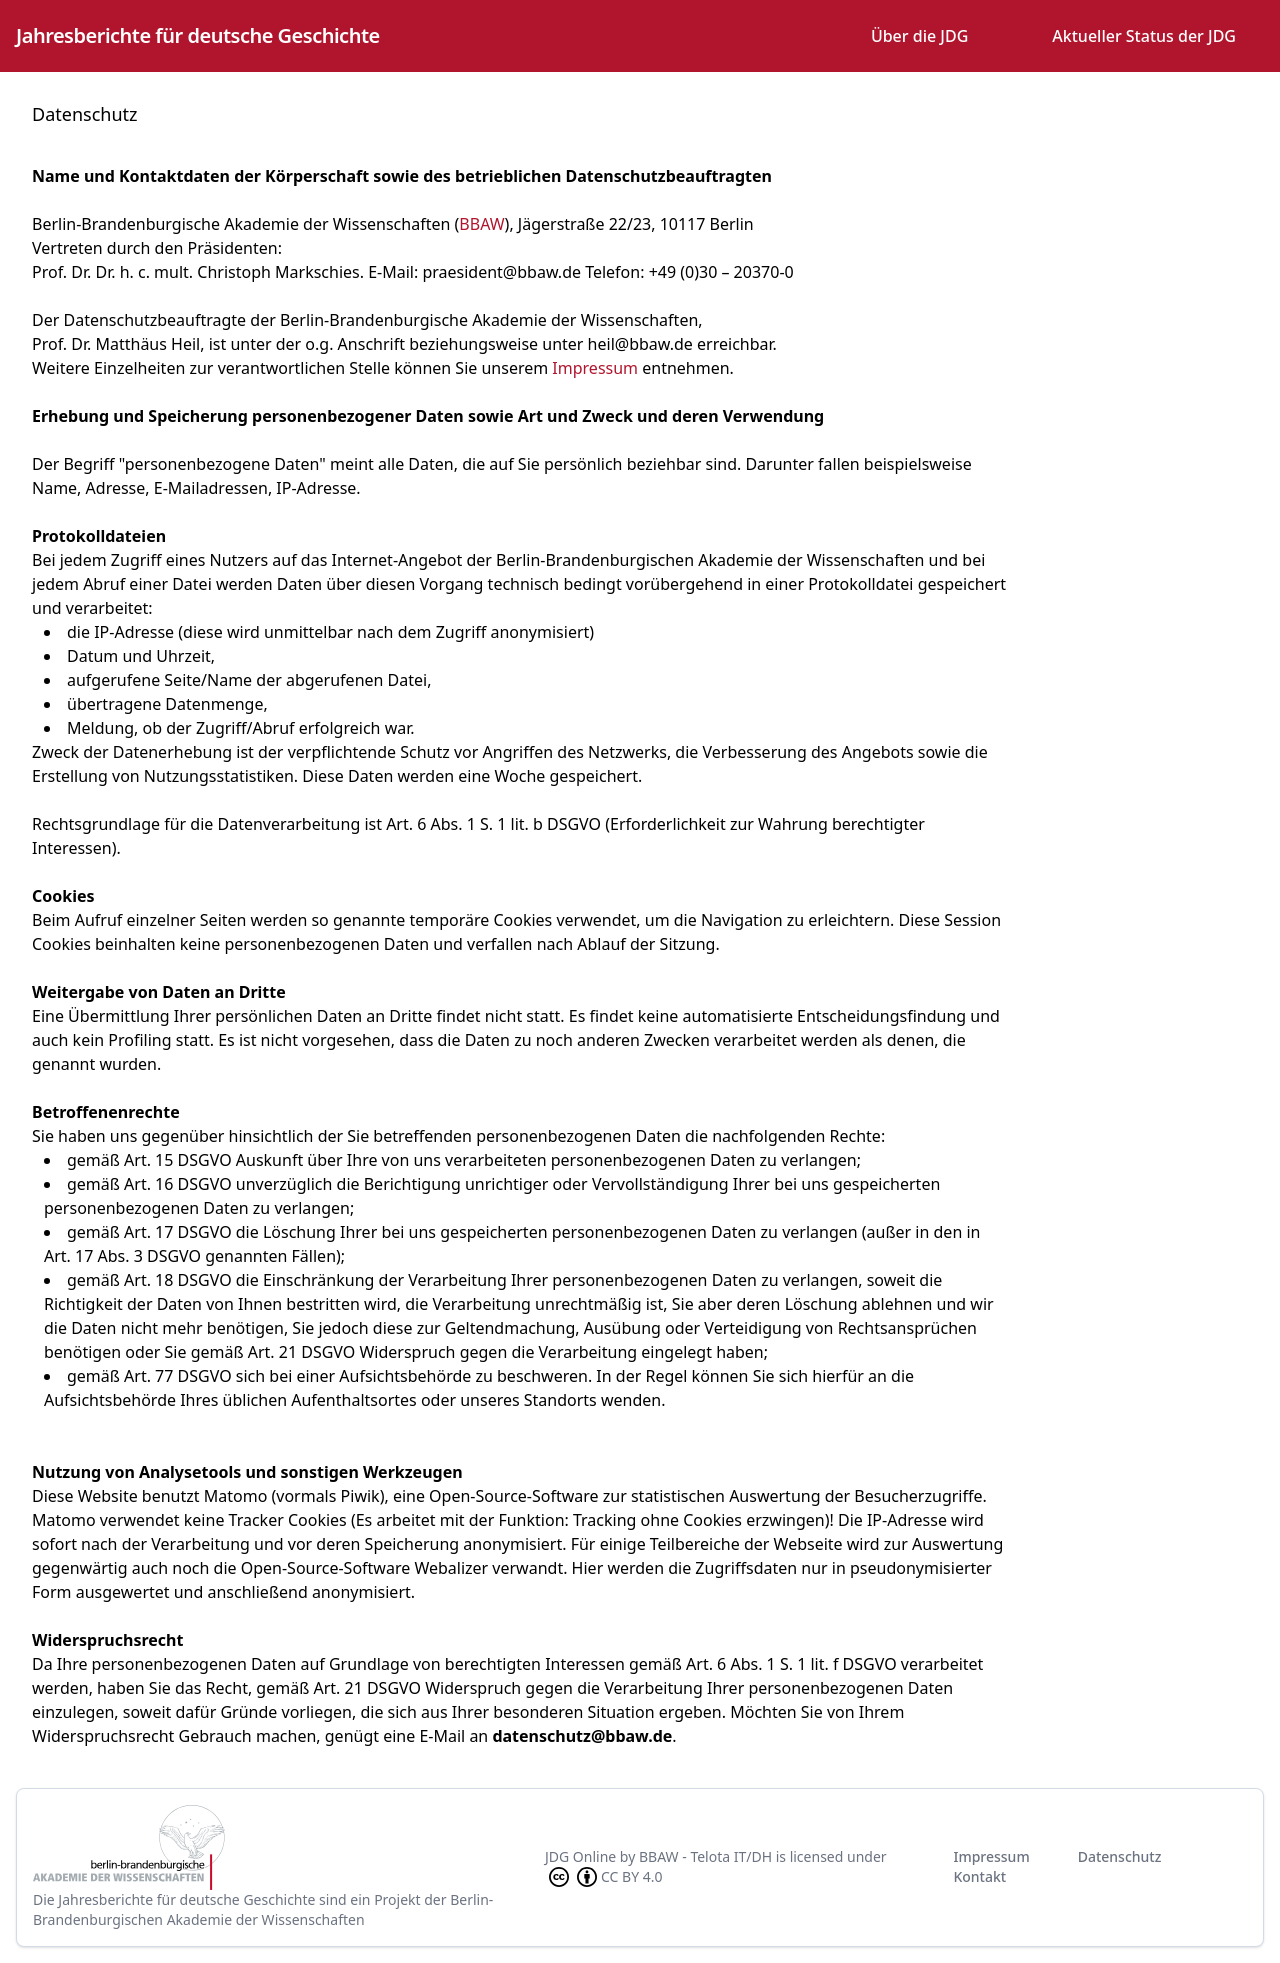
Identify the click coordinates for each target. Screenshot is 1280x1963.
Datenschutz (1120, 1856)
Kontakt (979, 1876)
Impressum (595, 368)
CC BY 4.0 (604, 1877)
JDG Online (580, 1856)
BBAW (481, 224)
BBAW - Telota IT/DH (705, 1856)
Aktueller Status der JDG (1144, 36)
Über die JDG (919, 36)
